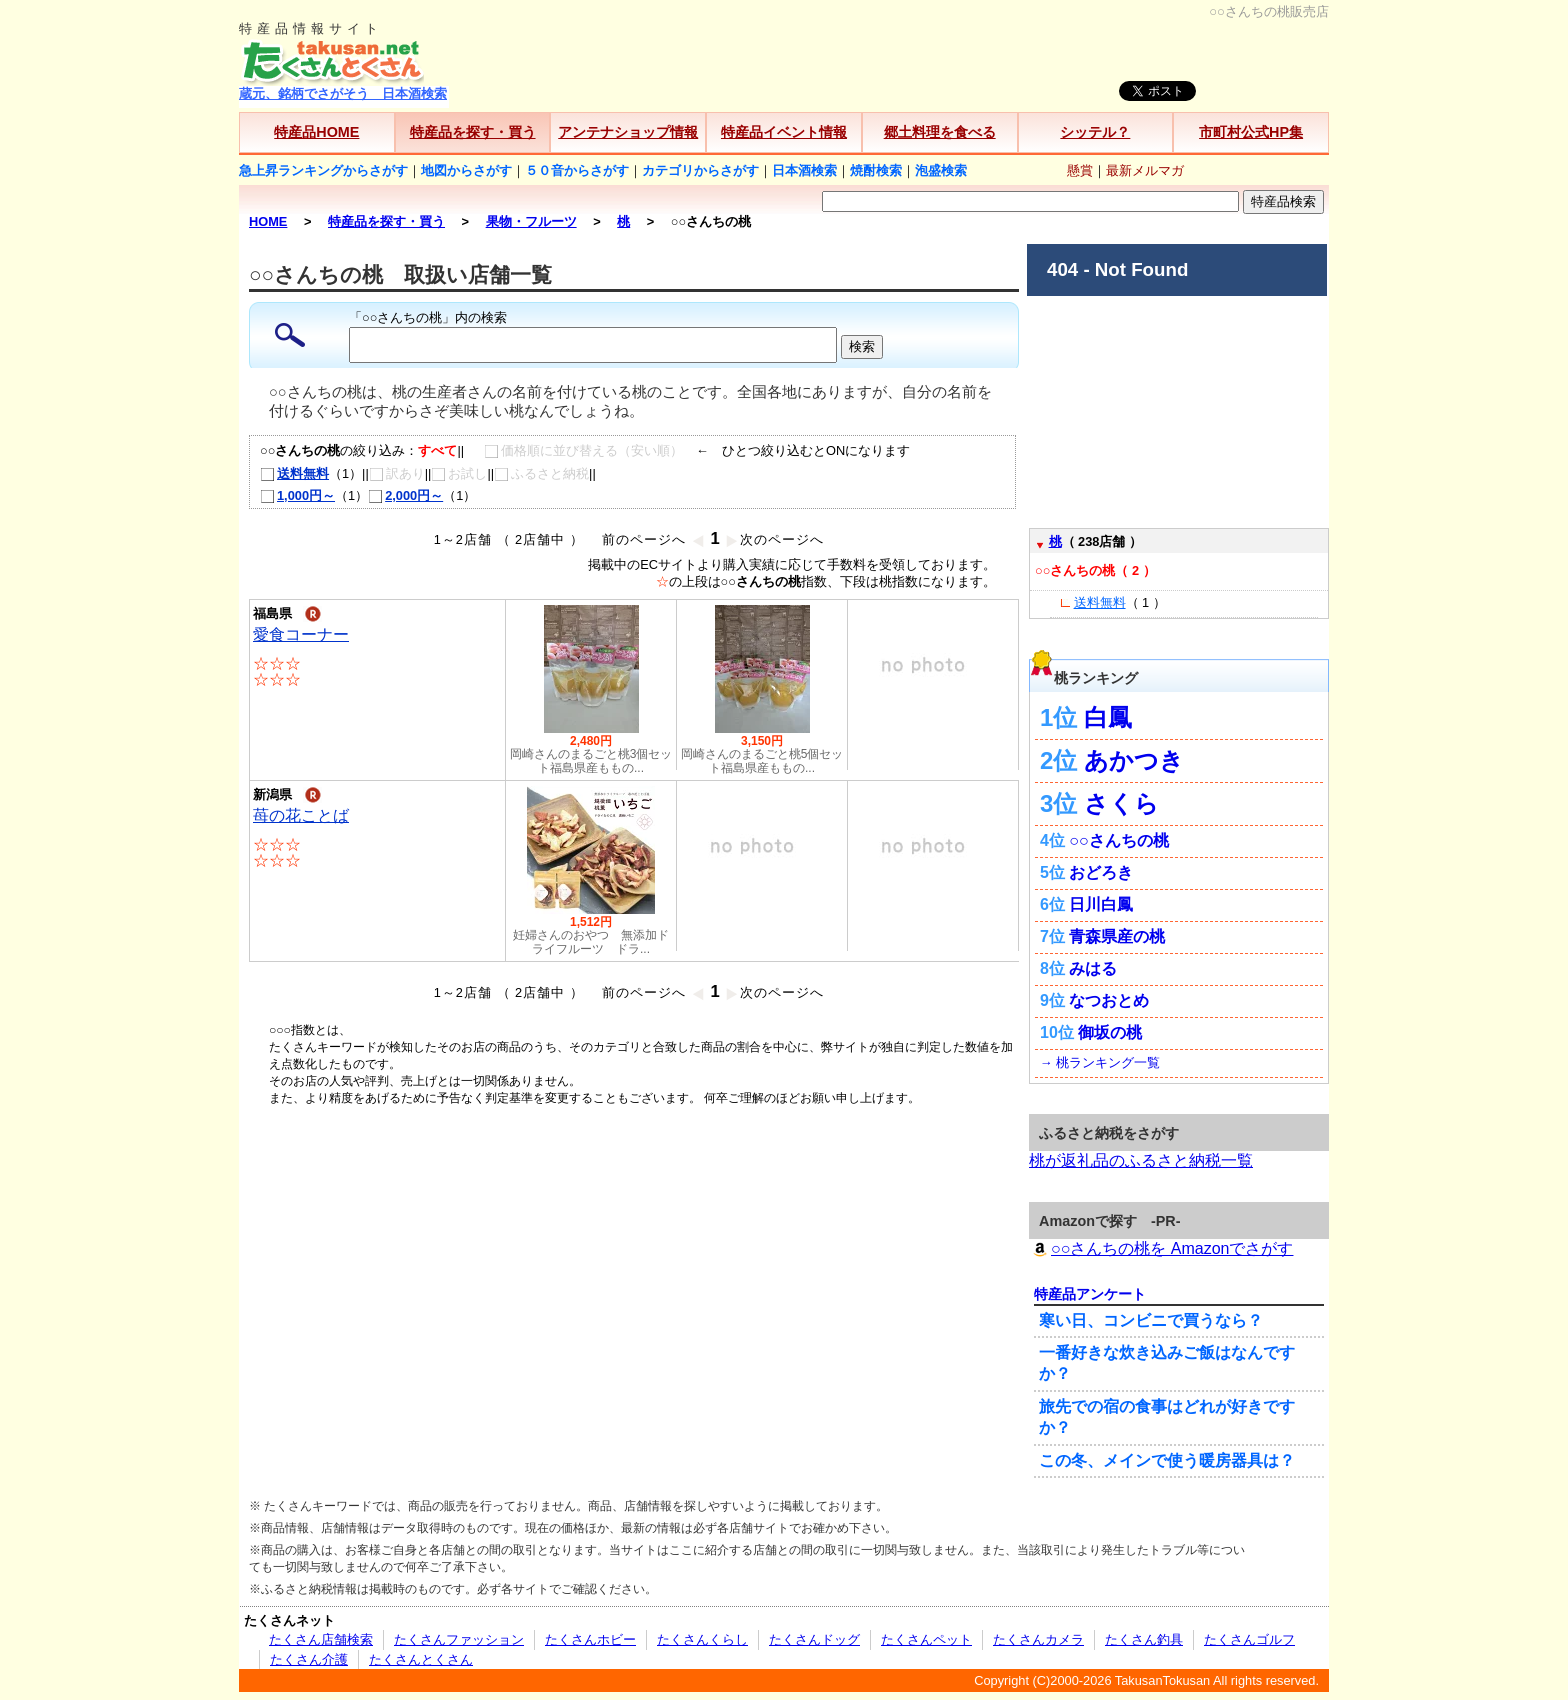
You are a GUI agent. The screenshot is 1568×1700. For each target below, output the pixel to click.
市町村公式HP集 (1251, 132)
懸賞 (1080, 170)
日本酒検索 (804, 170)
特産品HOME (316, 132)
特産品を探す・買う (473, 132)
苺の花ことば (301, 815)
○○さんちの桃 (1118, 840)
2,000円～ (405, 495)
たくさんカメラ (1038, 1639)
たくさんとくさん (421, 1659)
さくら (1121, 803)
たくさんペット (926, 1639)
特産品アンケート (1090, 1294)
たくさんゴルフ (1249, 1639)
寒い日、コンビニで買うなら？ (1151, 1320)
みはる (1093, 968)
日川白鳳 (1101, 904)
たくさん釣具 (1144, 1639)
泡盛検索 (941, 170)
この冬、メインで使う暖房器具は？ (1167, 1460)
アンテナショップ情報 (628, 132)
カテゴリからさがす (700, 170)
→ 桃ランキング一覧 (1100, 1062)
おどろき (1101, 872)
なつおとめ (1109, 1000)
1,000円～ (297, 495)
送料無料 (294, 473)
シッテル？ (1095, 132)
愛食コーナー (301, 634)
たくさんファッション (459, 1639)
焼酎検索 (876, 170)
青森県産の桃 (1117, 936)
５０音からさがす (577, 170)
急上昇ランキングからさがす (323, 170)
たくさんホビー (590, 1639)
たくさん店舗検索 (321, 1639)
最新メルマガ (1145, 170)
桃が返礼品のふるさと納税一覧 (1141, 1160)
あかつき (1134, 760)
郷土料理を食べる (940, 132)
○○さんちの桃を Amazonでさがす (1161, 1248)
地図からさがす (466, 170)
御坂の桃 (1110, 1032)
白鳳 (1108, 717)
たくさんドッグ (814, 1639)
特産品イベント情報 (784, 132)
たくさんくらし (702, 1639)
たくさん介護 (309, 1659)
